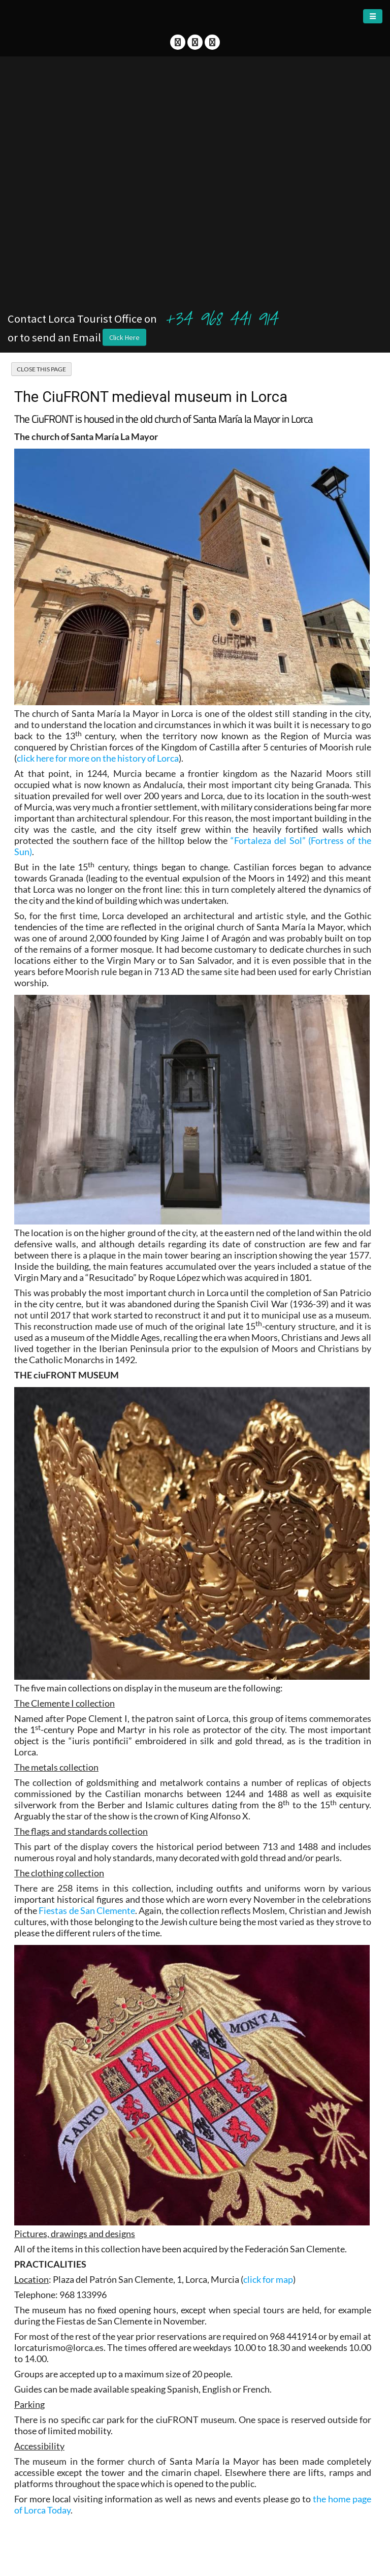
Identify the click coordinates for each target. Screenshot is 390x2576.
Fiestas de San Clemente (87, 1910)
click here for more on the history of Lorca (98, 758)
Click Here (124, 337)
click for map (268, 2279)
